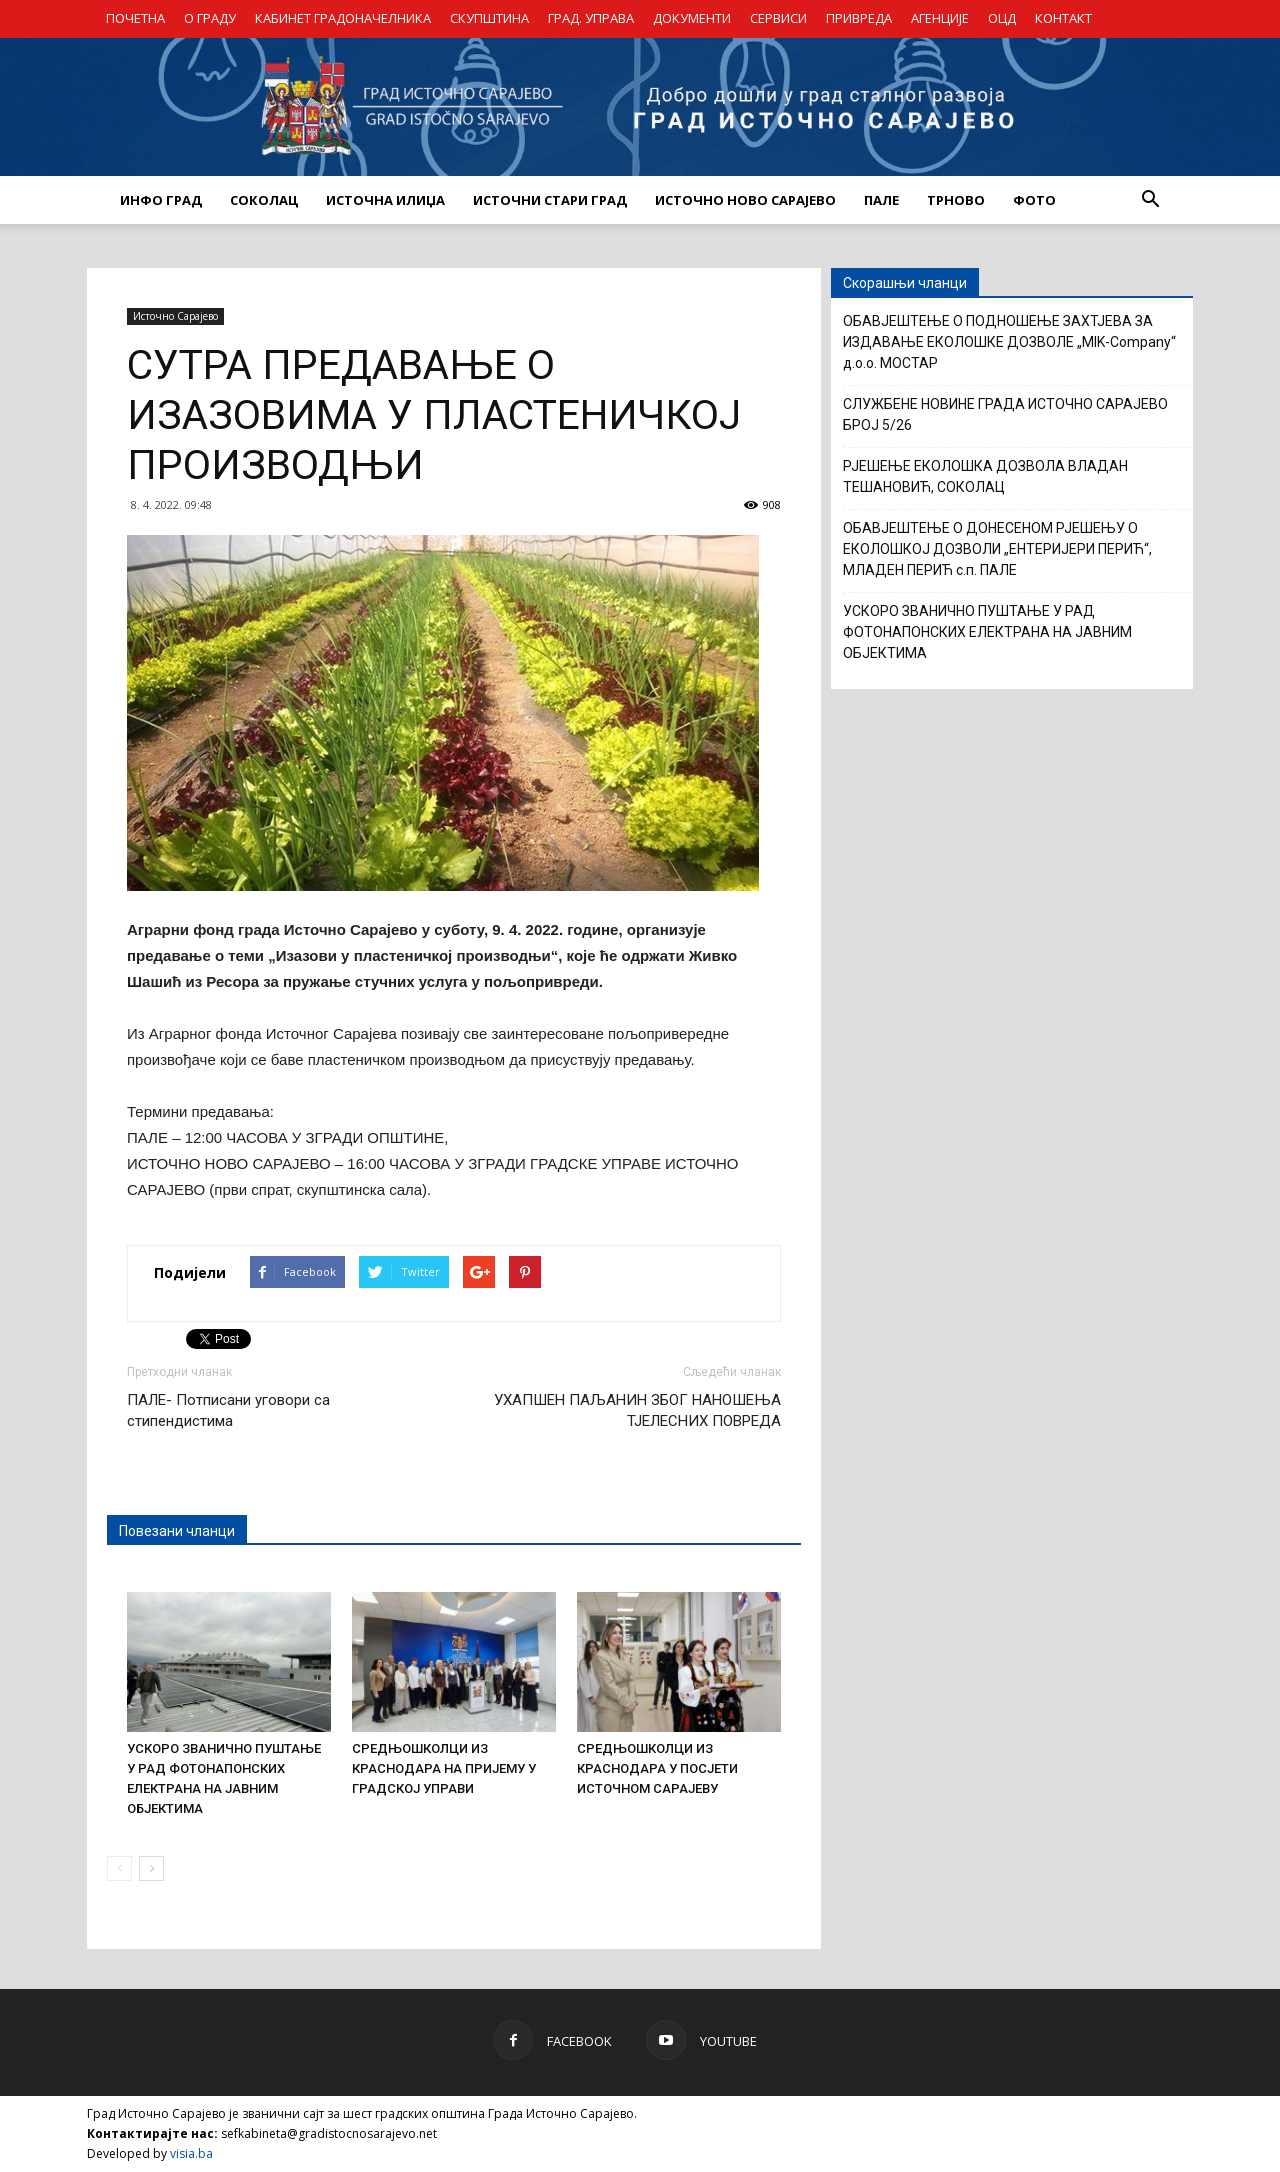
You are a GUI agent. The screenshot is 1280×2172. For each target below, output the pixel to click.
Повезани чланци (177, 1531)
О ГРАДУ (210, 18)
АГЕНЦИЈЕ (940, 18)
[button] (1150, 200)
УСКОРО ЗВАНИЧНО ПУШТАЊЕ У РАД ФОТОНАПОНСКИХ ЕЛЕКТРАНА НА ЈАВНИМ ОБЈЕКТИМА (987, 632)
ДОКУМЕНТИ (692, 18)
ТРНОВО (956, 200)
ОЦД (1002, 18)
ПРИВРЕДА (859, 18)
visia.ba (191, 2153)
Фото (1034, 200)
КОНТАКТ (1063, 18)
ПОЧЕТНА (135, 18)
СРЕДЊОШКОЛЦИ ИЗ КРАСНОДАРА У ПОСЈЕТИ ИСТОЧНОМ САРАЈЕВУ (657, 1768)
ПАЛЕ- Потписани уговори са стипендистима (228, 1410)
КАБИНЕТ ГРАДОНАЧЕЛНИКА (343, 18)
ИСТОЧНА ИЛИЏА (385, 200)
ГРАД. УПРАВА (591, 18)
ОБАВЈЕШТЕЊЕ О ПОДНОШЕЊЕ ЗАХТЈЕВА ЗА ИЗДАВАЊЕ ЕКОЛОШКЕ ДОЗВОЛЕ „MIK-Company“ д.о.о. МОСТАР (1009, 342)
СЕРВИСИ (778, 18)
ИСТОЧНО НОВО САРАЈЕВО (745, 200)
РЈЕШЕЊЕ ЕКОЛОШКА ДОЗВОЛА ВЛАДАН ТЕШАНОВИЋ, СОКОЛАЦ (985, 476)
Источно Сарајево (175, 316)
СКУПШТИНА (489, 18)
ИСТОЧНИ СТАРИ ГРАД (550, 200)
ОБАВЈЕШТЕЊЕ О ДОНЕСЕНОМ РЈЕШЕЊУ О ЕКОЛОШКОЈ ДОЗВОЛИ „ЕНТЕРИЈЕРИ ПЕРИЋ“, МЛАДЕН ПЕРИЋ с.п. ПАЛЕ (997, 549)
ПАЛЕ (881, 200)
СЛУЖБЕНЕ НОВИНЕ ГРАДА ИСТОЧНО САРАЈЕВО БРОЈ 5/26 (1005, 414)
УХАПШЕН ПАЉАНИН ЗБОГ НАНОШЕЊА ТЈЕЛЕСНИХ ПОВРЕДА (637, 1410)
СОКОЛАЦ (264, 200)
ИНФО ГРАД (161, 200)
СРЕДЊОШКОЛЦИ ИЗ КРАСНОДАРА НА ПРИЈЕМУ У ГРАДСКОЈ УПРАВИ (444, 1768)
